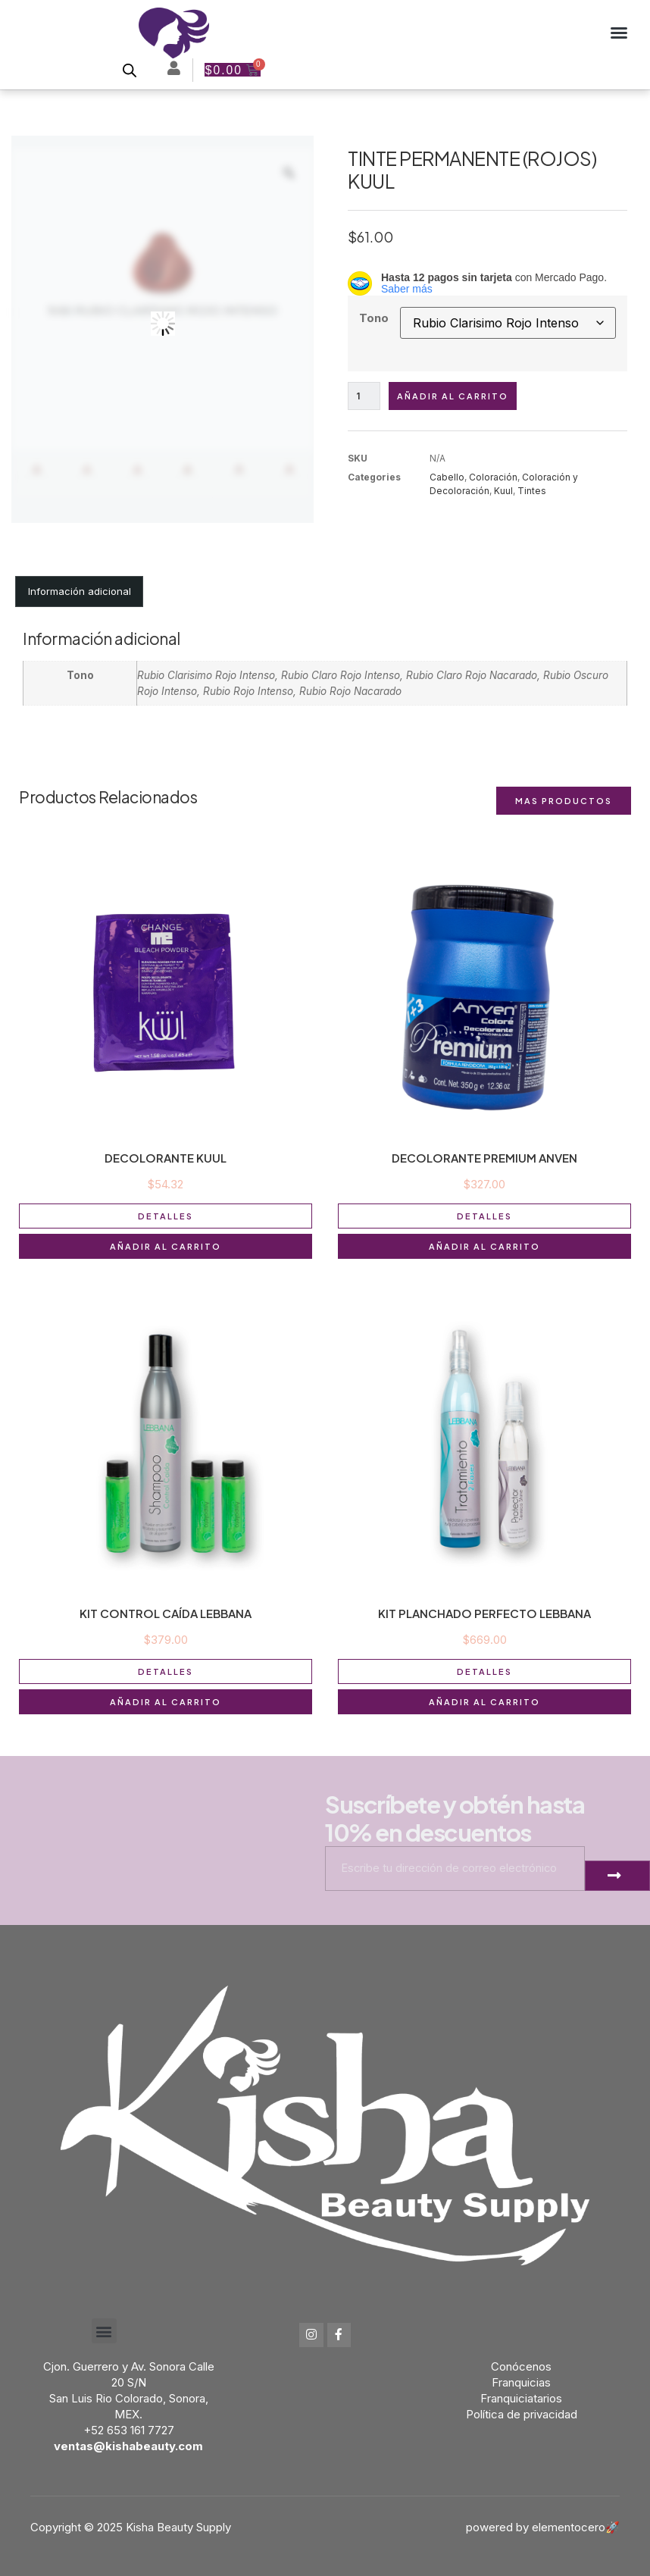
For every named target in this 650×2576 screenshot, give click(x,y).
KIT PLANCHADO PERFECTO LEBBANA (484, 1613)
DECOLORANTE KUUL (166, 1157)
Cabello (447, 477)
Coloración (493, 477)
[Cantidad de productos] (364, 396)
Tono (374, 318)
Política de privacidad (521, 2414)
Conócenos (521, 2366)
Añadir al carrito (453, 396)
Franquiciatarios (521, 2398)
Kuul (503, 490)
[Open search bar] (128, 70)
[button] (619, 32)
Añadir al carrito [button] (165, 1246)
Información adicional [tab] (79, 591)
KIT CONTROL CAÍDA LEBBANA (166, 1613)
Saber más (407, 289)
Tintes (531, 490)
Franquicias (521, 2382)
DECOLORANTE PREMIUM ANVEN (484, 1157)
